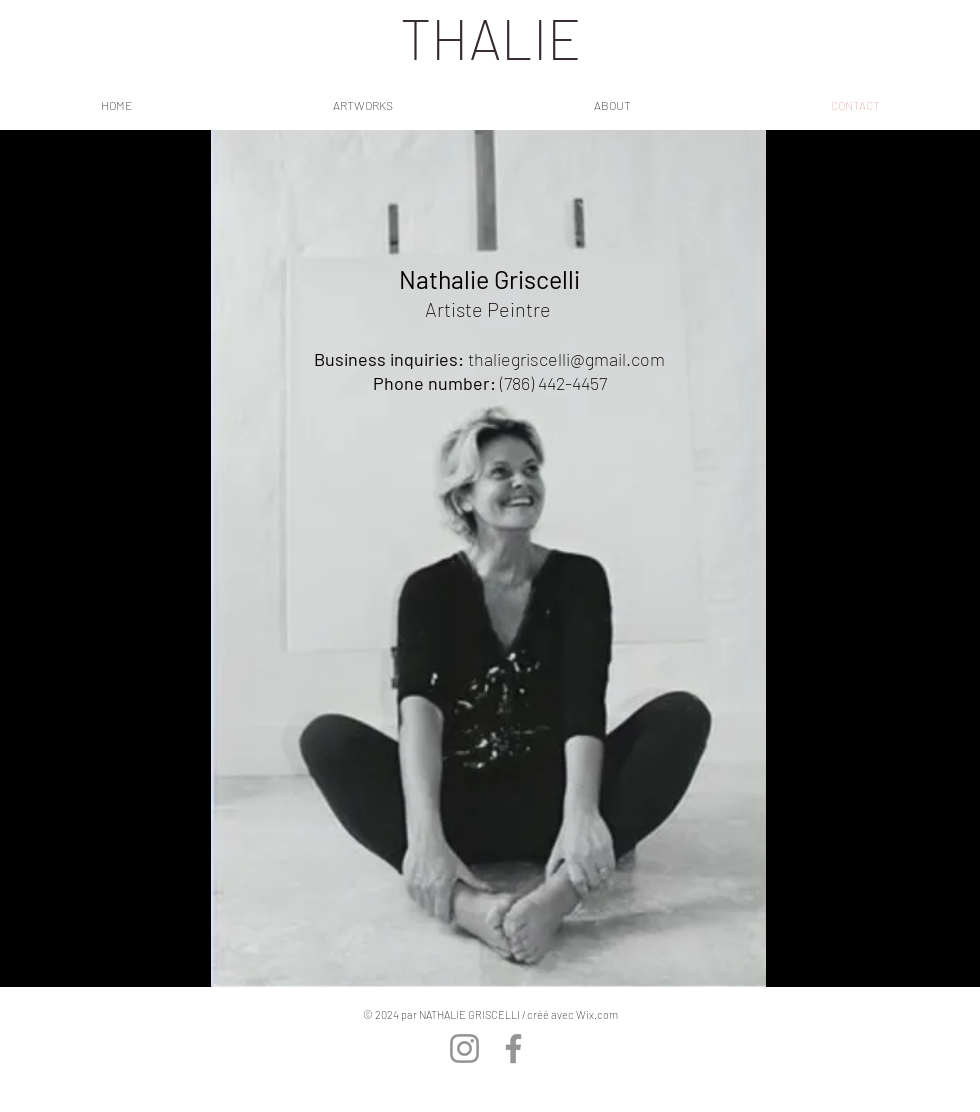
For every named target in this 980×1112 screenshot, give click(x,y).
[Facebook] (513, 1048)
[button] (362, 105)
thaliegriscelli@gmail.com (566, 359)
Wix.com (597, 1014)
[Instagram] (464, 1048)
